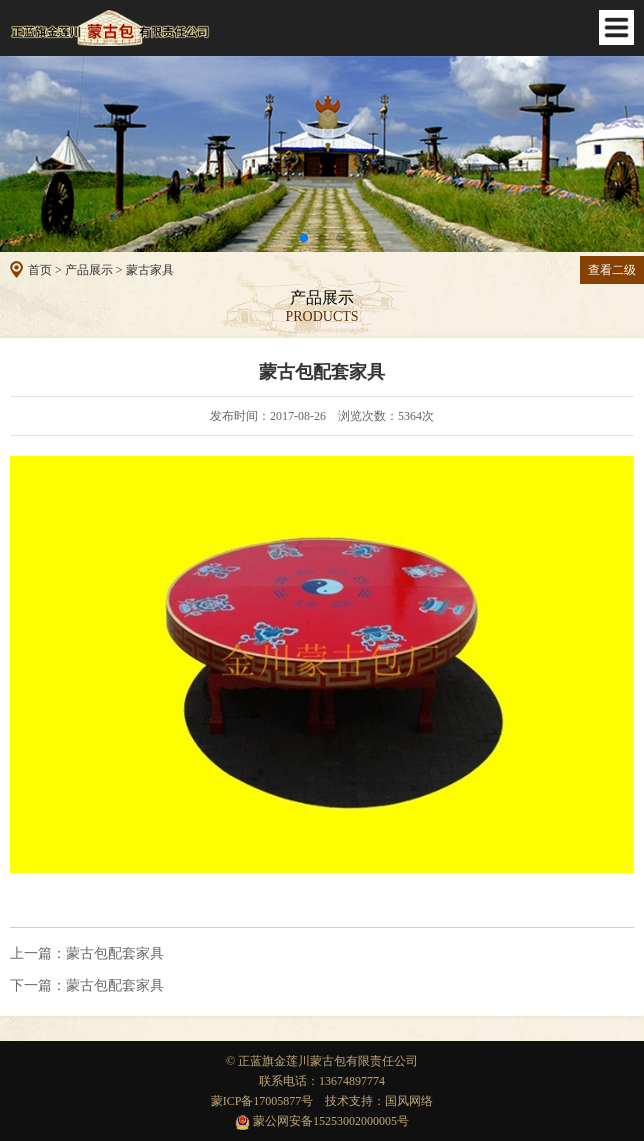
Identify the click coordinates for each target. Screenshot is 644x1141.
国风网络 (409, 1101)
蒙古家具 (150, 270)
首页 (40, 270)
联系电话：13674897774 (322, 1081)
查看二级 (612, 270)
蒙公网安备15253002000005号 (322, 1121)
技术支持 (349, 1101)
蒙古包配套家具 (87, 954)
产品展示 (89, 270)
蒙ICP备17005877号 (262, 1101)
